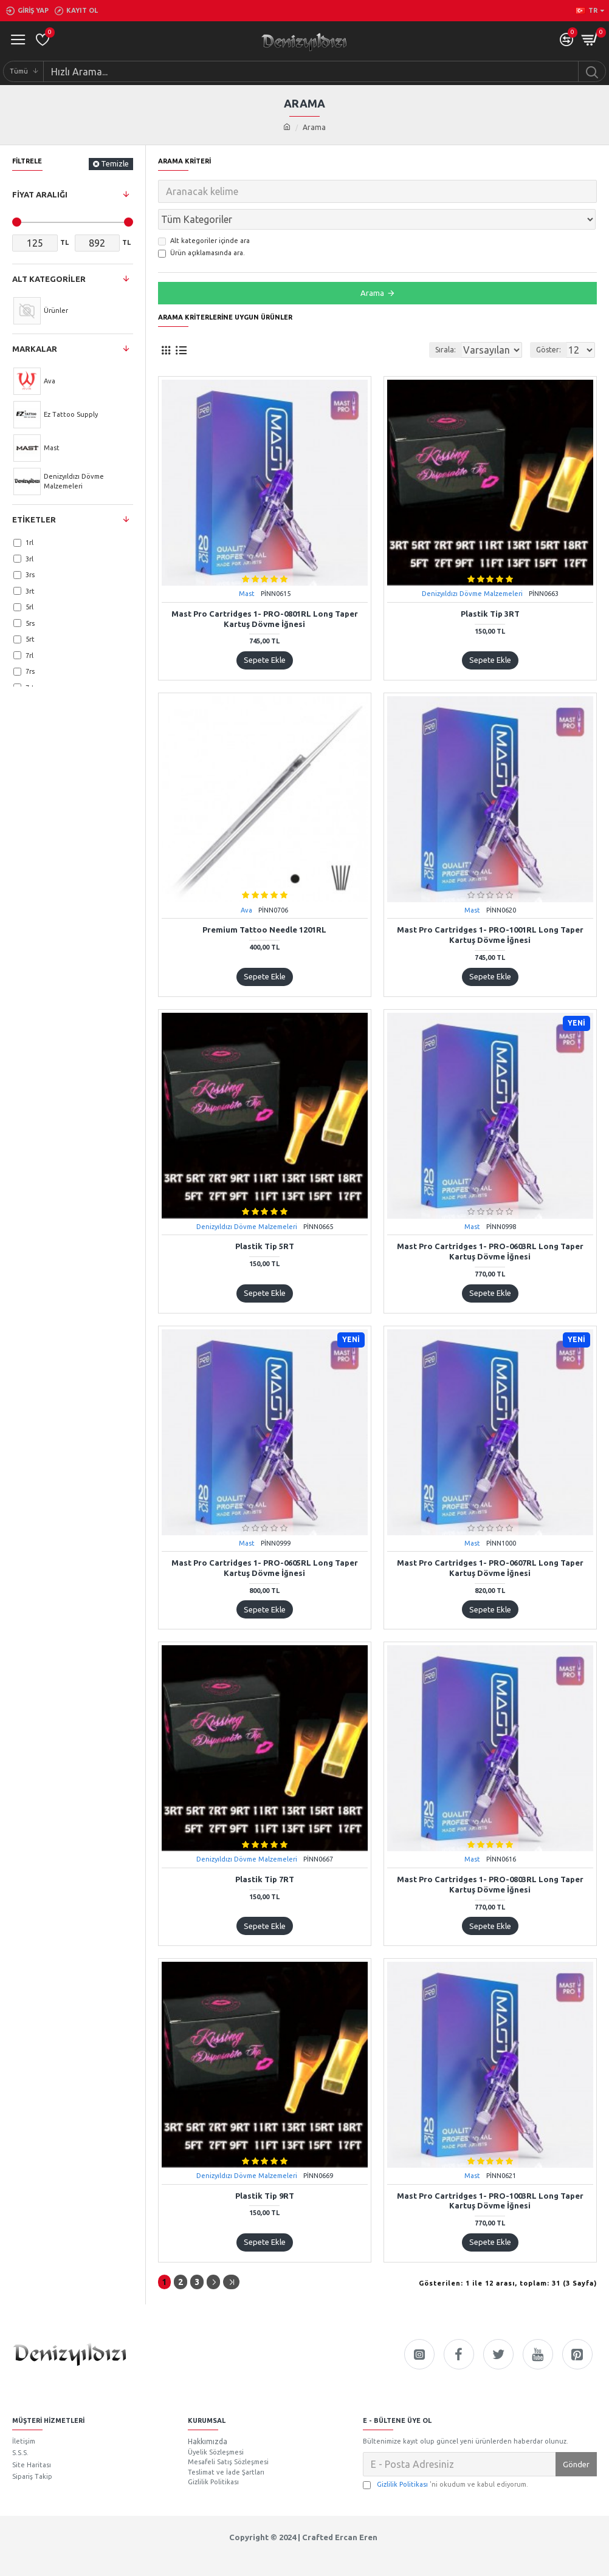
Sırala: (407, 323)
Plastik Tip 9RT (264, 2169)
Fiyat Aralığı (39, 194)
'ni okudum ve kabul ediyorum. (445, 2455)
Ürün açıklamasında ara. (201, 226)
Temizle (115, 163)
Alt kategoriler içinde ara (204, 214)
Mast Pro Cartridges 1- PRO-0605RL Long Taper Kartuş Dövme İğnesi (264, 1541)
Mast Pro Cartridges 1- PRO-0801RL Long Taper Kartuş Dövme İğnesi (264, 592)
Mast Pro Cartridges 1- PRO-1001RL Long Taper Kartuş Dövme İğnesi (490, 908)
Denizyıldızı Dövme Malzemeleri (472, 566)
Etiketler (34, 519)
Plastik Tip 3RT (490, 587)
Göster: (548, 323)
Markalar (34, 348)
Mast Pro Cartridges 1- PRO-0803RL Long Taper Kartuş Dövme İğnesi (490, 1857)
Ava (246, 883)
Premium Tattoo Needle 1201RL (264, 903)
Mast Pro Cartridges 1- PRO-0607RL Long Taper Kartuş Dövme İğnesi (490, 1541)
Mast (247, 566)
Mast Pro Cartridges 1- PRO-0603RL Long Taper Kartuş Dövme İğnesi (490, 1224)
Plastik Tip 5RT (264, 1219)
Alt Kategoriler (49, 279)
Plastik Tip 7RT (264, 1852)
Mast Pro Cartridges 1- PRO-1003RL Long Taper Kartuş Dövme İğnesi (490, 2174)
